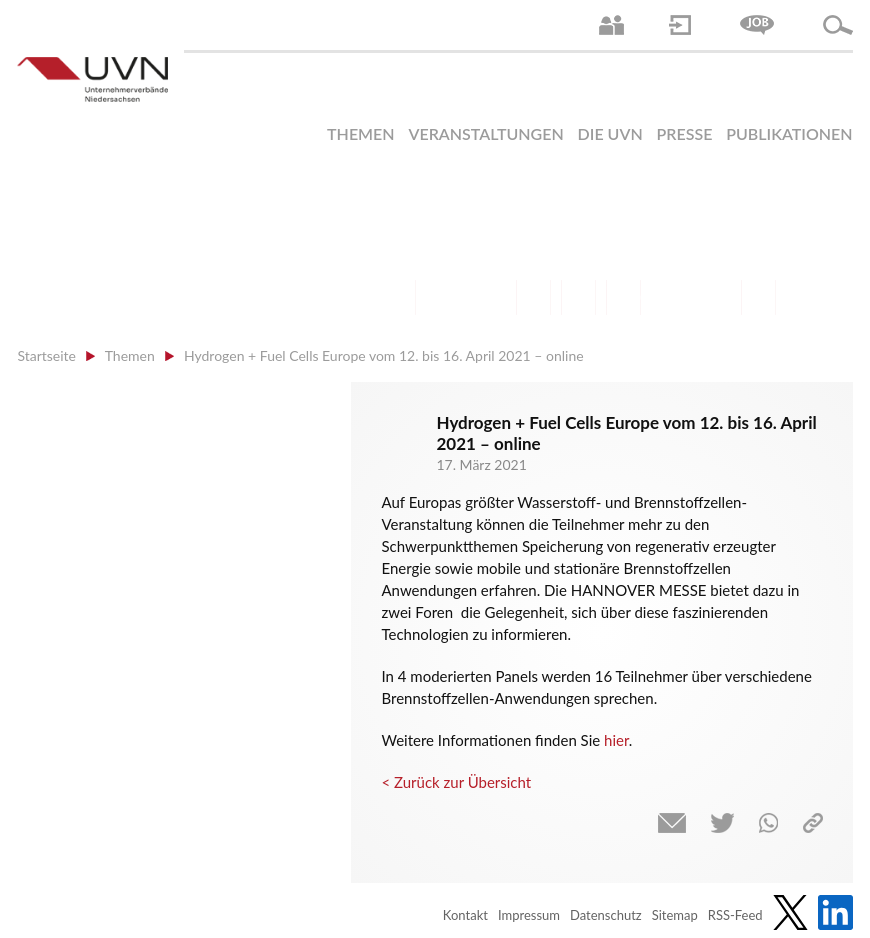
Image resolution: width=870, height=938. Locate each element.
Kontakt (465, 915)
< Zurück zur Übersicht (456, 782)
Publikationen (789, 133)
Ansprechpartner (611, 25)
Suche (838, 25)
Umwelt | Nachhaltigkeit (713, 297)
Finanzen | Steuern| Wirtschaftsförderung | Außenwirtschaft (533, 297)
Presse (685, 133)
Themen (361, 133)
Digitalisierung (623, 297)
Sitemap (675, 915)
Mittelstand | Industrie (578, 297)
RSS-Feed (735, 915)
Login (680, 25)
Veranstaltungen (485, 133)
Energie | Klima (668, 297)
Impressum (529, 915)
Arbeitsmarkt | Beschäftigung (443, 297)
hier (616, 740)
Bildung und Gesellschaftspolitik (488, 297)
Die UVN (610, 133)
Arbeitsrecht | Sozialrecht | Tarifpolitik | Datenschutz (398, 297)
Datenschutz (606, 915)
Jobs (757, 25)
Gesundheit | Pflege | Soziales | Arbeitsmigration (758, 297)
